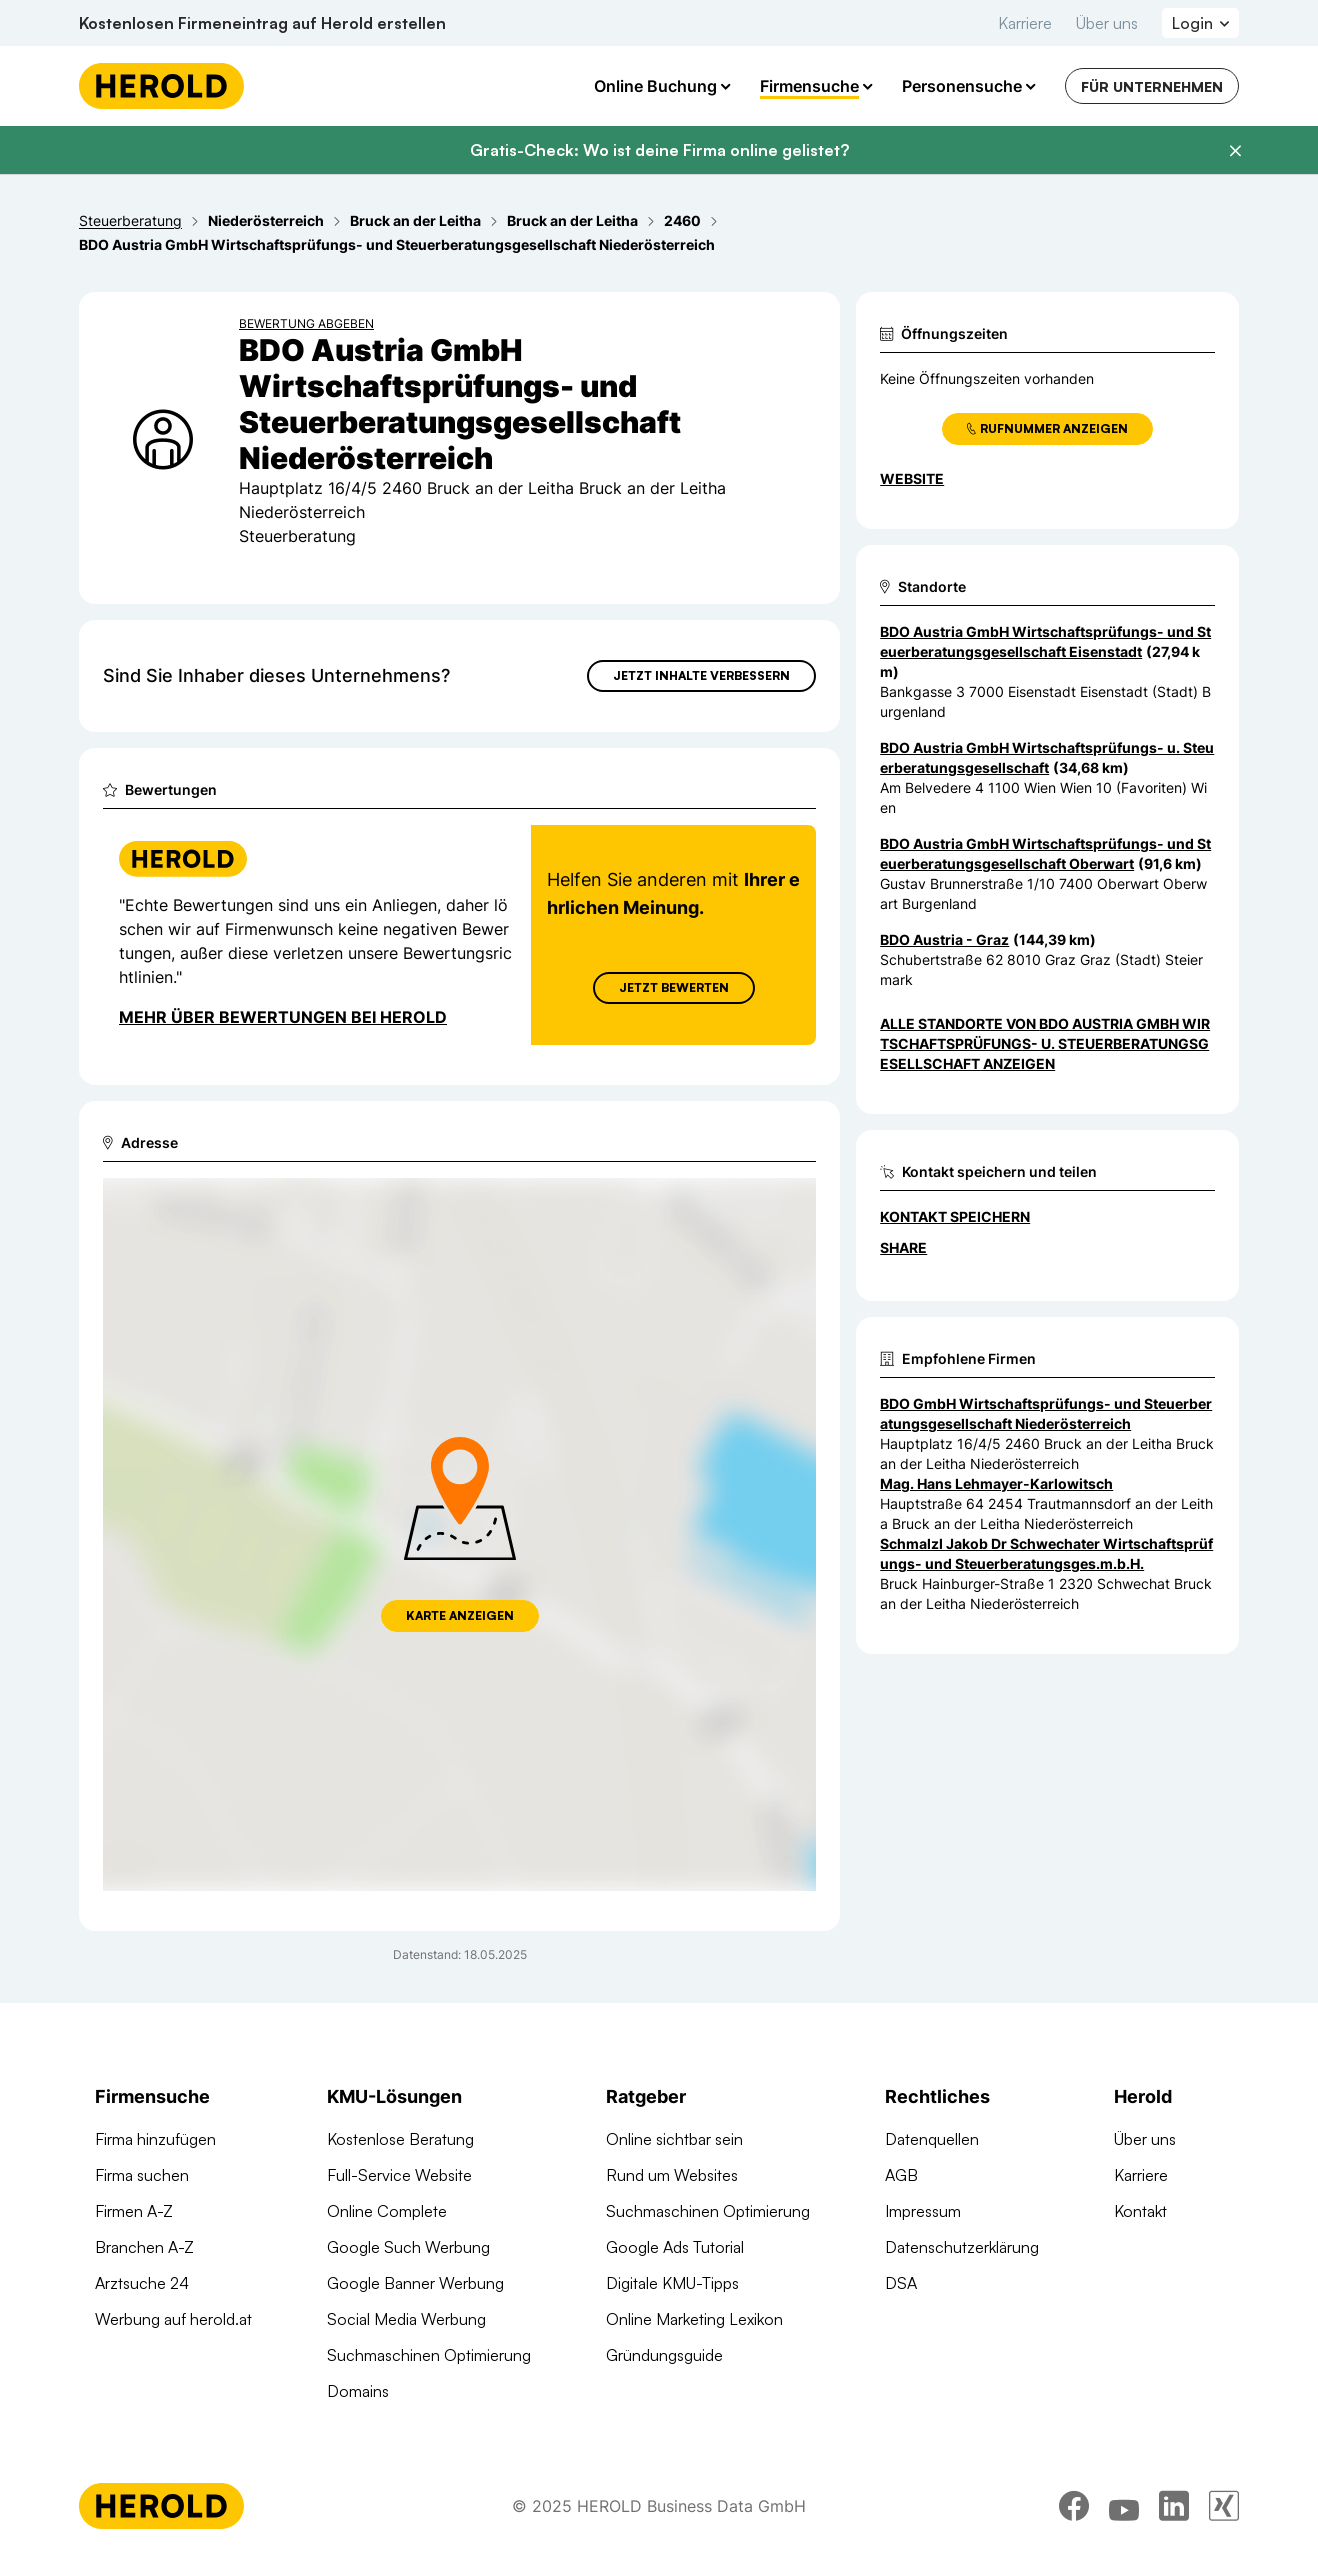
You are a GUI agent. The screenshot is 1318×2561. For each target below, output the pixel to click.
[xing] (1224, 2506)
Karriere (1025, 23)
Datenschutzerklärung (962, 2247)
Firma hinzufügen (155, 2139)
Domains (358, 2391)
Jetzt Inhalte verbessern (701, 675)
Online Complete (387, 2211)
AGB (901, 2175)
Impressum (923, 2211)
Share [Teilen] (903, 1247)
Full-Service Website (399, 2175)
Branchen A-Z (144, 2247)
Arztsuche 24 (142, 2283)
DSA (901, 2283)
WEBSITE (912, 478)
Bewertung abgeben (306, 323)
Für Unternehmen (1152, 86)
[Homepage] (161, 86)
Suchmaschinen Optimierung (429, 2355)
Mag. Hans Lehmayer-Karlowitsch (996, 1483)
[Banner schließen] (1235, 151)
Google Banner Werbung (415, 2283)
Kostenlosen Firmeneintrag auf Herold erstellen (262, 23)
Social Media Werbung (406, 2319)
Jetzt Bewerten (674, 987)
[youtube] (1124, 2506)
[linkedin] (1174, 2506)
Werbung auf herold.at (173, 2319)
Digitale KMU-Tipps (672, 2283)
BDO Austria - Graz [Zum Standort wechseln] (944, 939)
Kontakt (1140, 2211)
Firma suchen (142, 2175)
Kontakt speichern (955, 1216)
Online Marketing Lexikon (694, 2319)
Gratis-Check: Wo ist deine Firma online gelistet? (659, 150)
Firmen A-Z (134, 2211)
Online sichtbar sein (674, 2139)
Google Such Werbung (408, 2247)
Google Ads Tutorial (675, 2247)
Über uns (1107, 23)
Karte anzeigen (460, 1615)
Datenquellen (932, 2139)
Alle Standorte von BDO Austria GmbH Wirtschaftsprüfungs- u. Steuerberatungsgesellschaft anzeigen (1045, 1043)
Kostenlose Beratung (400, 2139)
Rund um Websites (672, 2175)
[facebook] (1074, 2506)
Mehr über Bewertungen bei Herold (283, 1017)
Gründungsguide (664, 2355)
